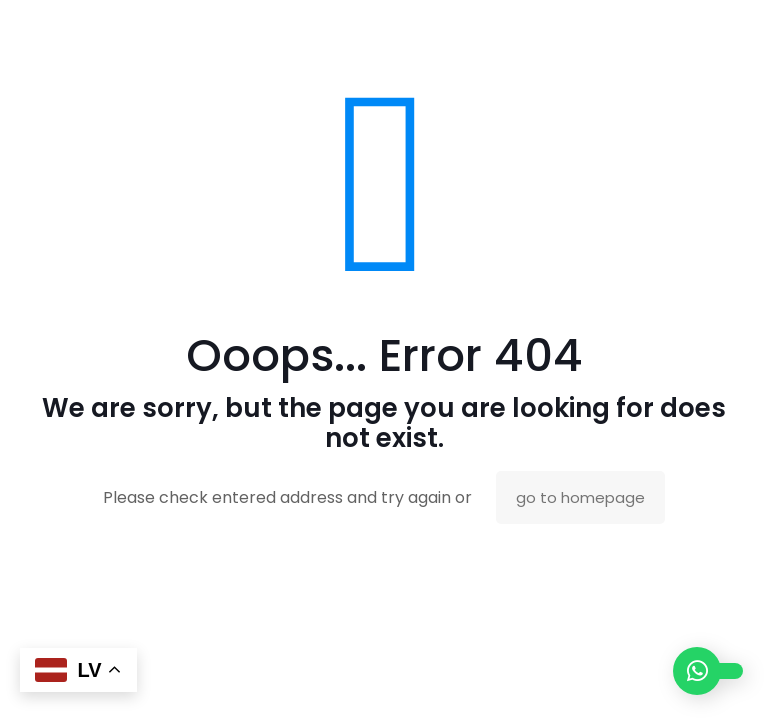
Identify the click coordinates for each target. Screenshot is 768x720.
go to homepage (580, 497)
